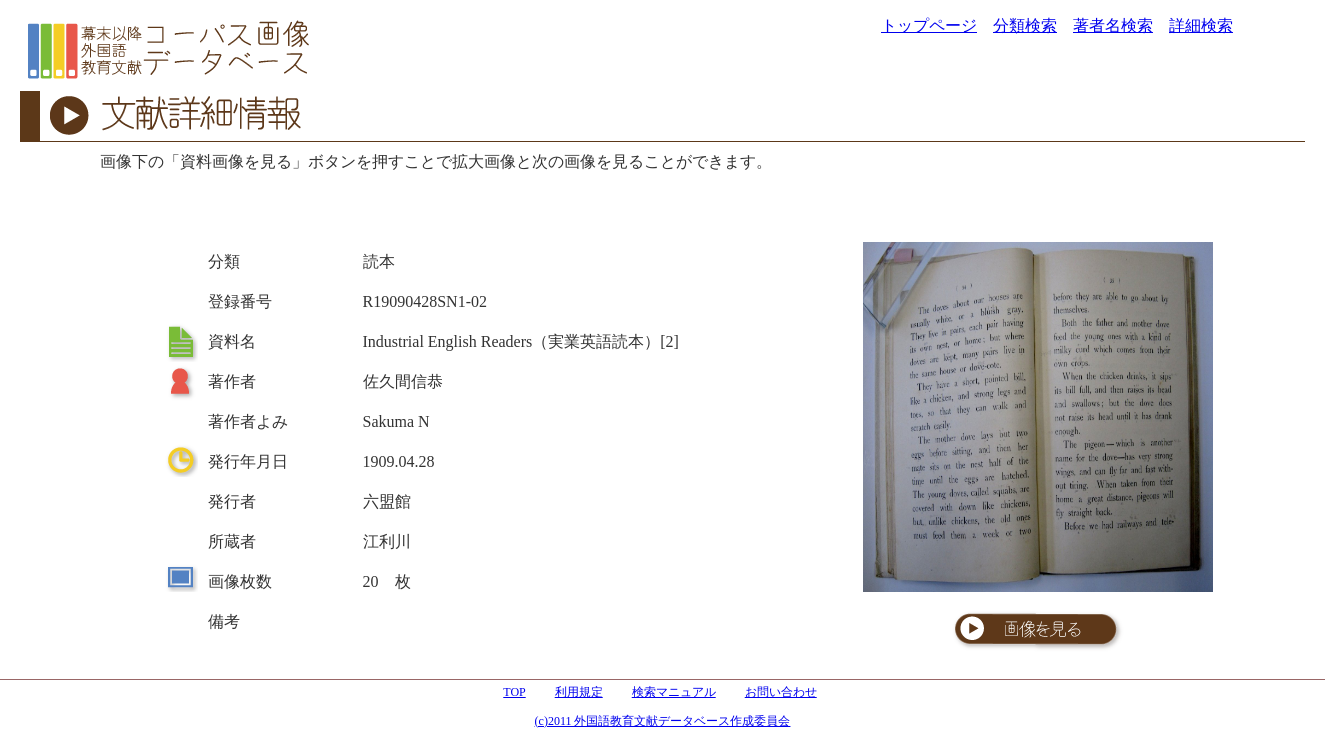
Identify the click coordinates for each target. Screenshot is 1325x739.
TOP (514, 692)
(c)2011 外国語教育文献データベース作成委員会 (663, 721)
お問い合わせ (781, 692)
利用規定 (579, 692)
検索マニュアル (674, 692)
